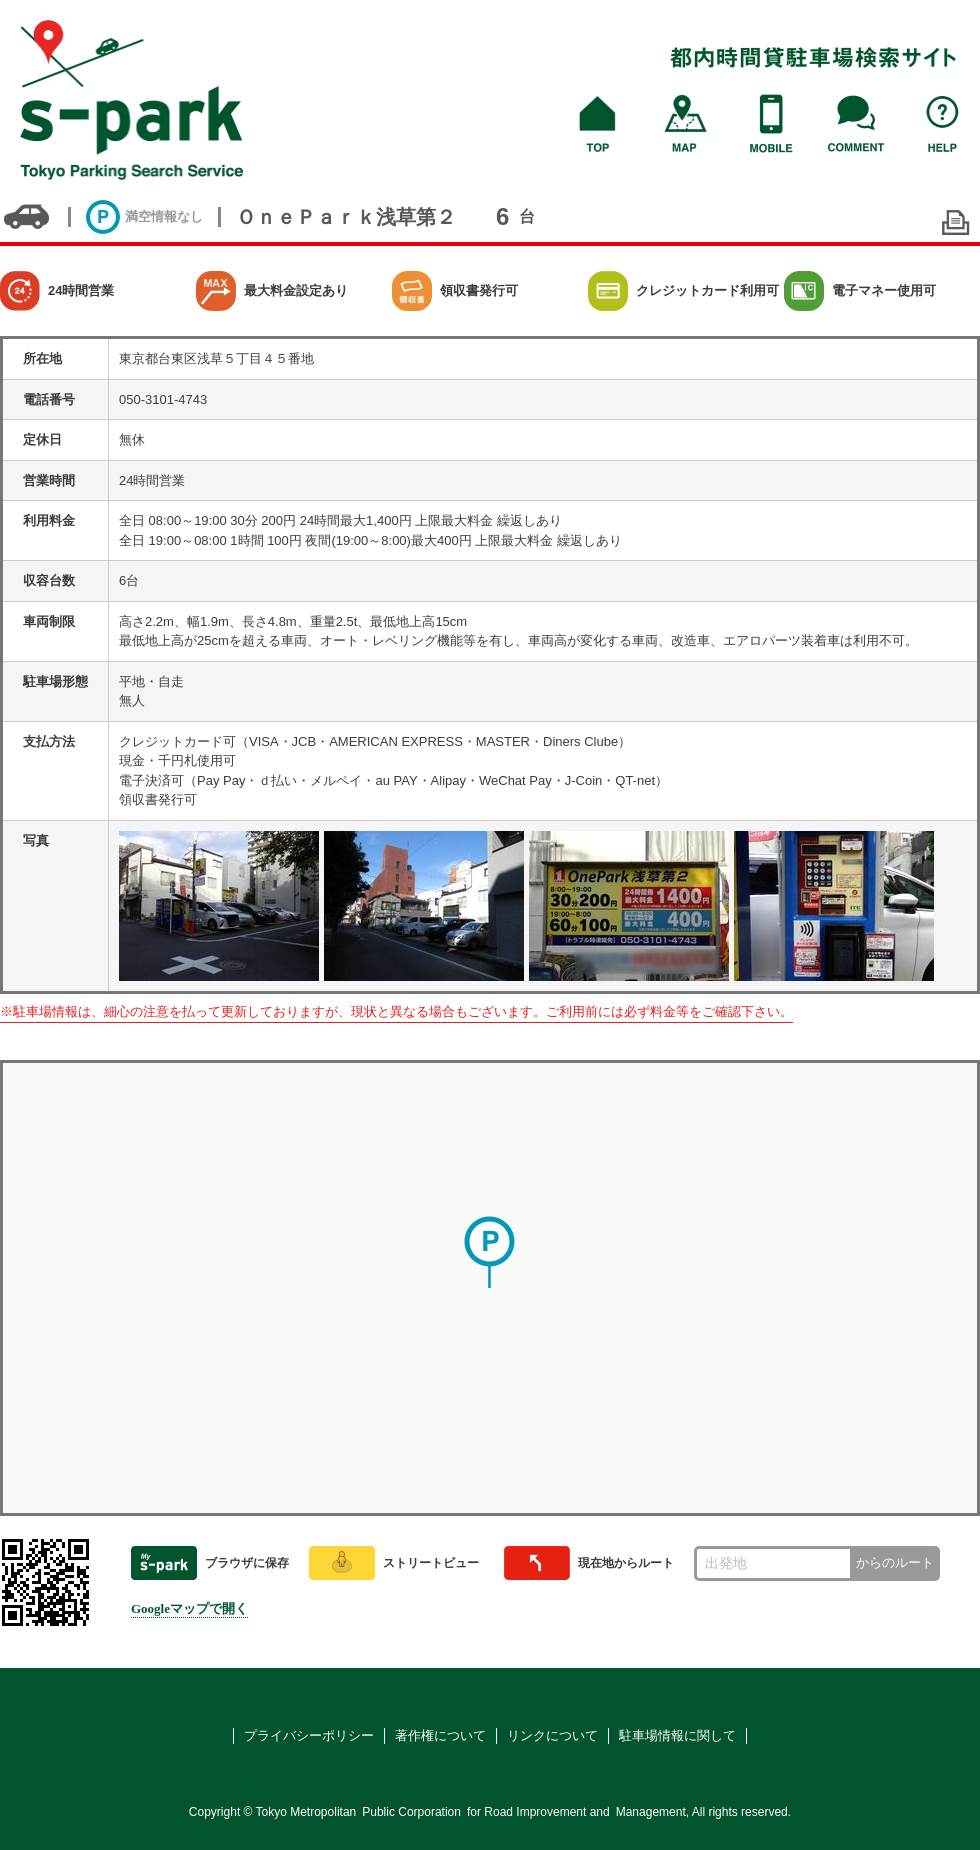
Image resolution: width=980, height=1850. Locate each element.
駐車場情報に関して (677, 1735)
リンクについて (552, 1735)
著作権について (440, 1735)
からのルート (895, 1562)
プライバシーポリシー (309, 1735)
